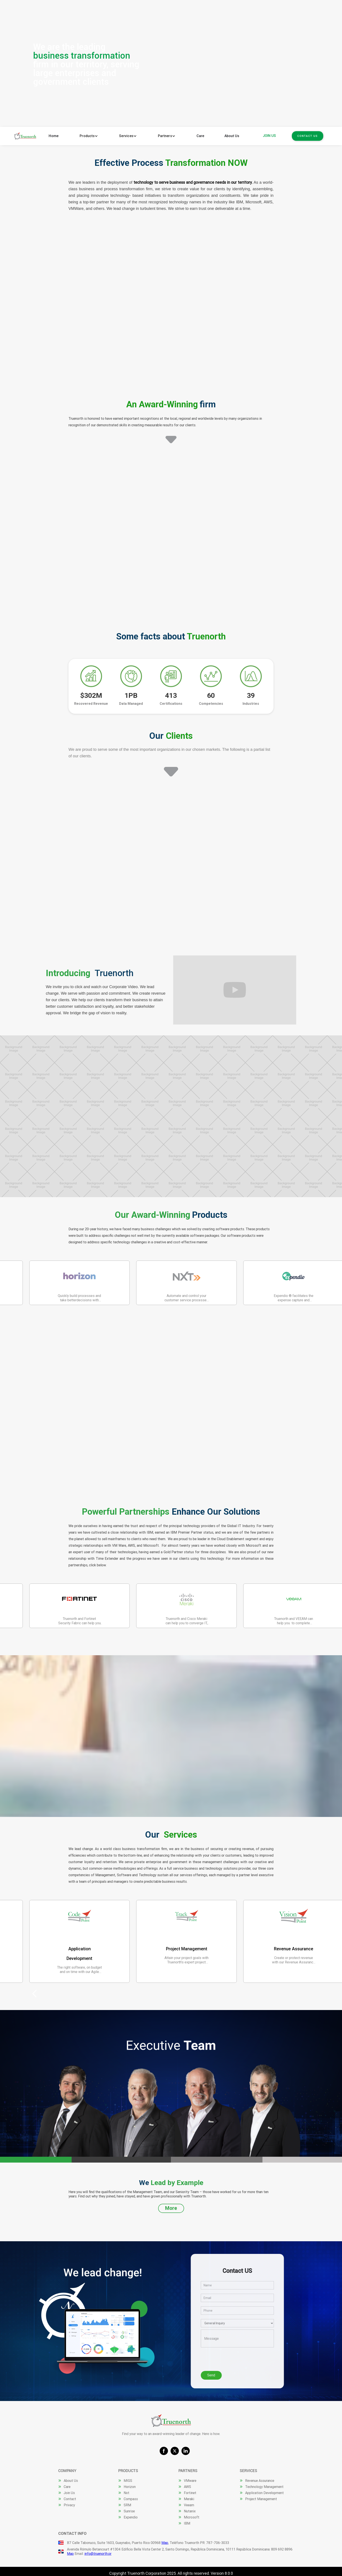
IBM (187, 2523)
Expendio (131, 2517)
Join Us (69, 2493)
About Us (231, 136)
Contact (70, 2499)
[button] (86, 136)
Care (200, 136)
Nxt (126, 2493)
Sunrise (129, 2511)
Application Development (264, 2493)
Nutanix (190, 2511)
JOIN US (269, 136)
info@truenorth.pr (97, 2553)
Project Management (261, 2499)
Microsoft (191, 2517)
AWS (187, 2487)
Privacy (69, 2505)
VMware (190, 2480)
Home (53, 136)
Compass (131, 2499)
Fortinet (190, 2493)
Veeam (189, 2505)
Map (164, 2542)
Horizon (130, 2487)
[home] (25, 135)
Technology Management (264, 2487)
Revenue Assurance (259, 2480)
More (171, 2208)
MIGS (128, 2480)
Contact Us (307, 136)
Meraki (189, 2499)
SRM (127, 2505)
